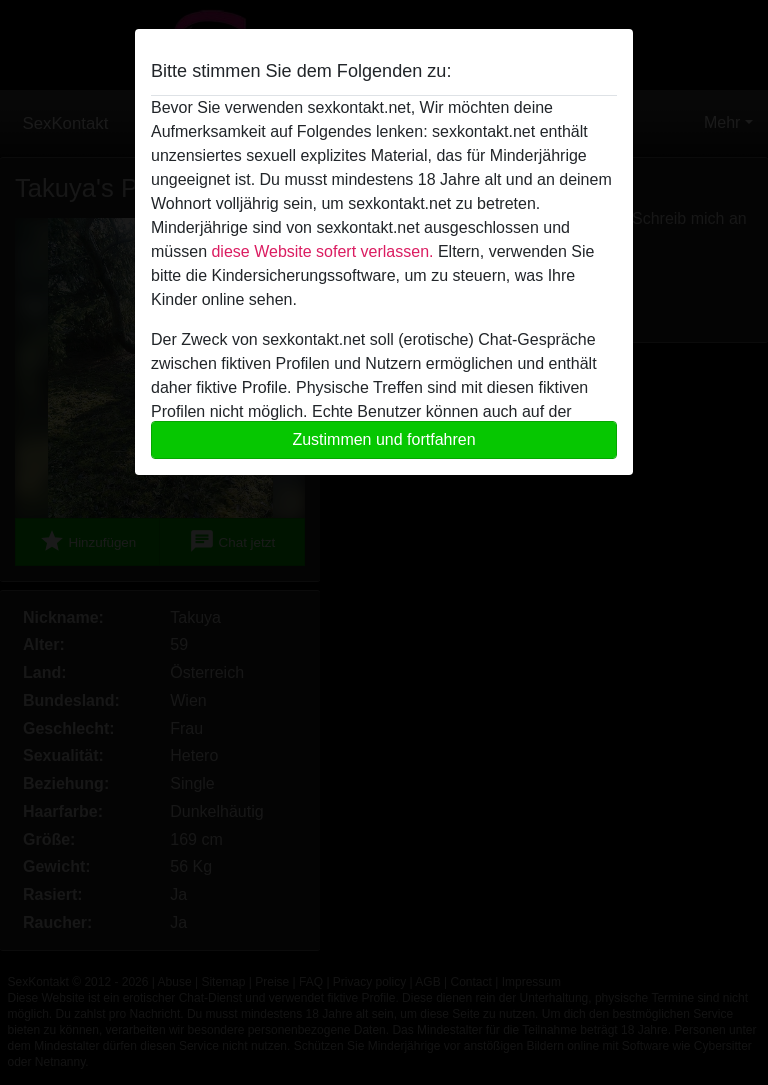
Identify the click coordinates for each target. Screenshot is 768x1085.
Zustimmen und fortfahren (383, 439)
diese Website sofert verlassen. (322, 251)
